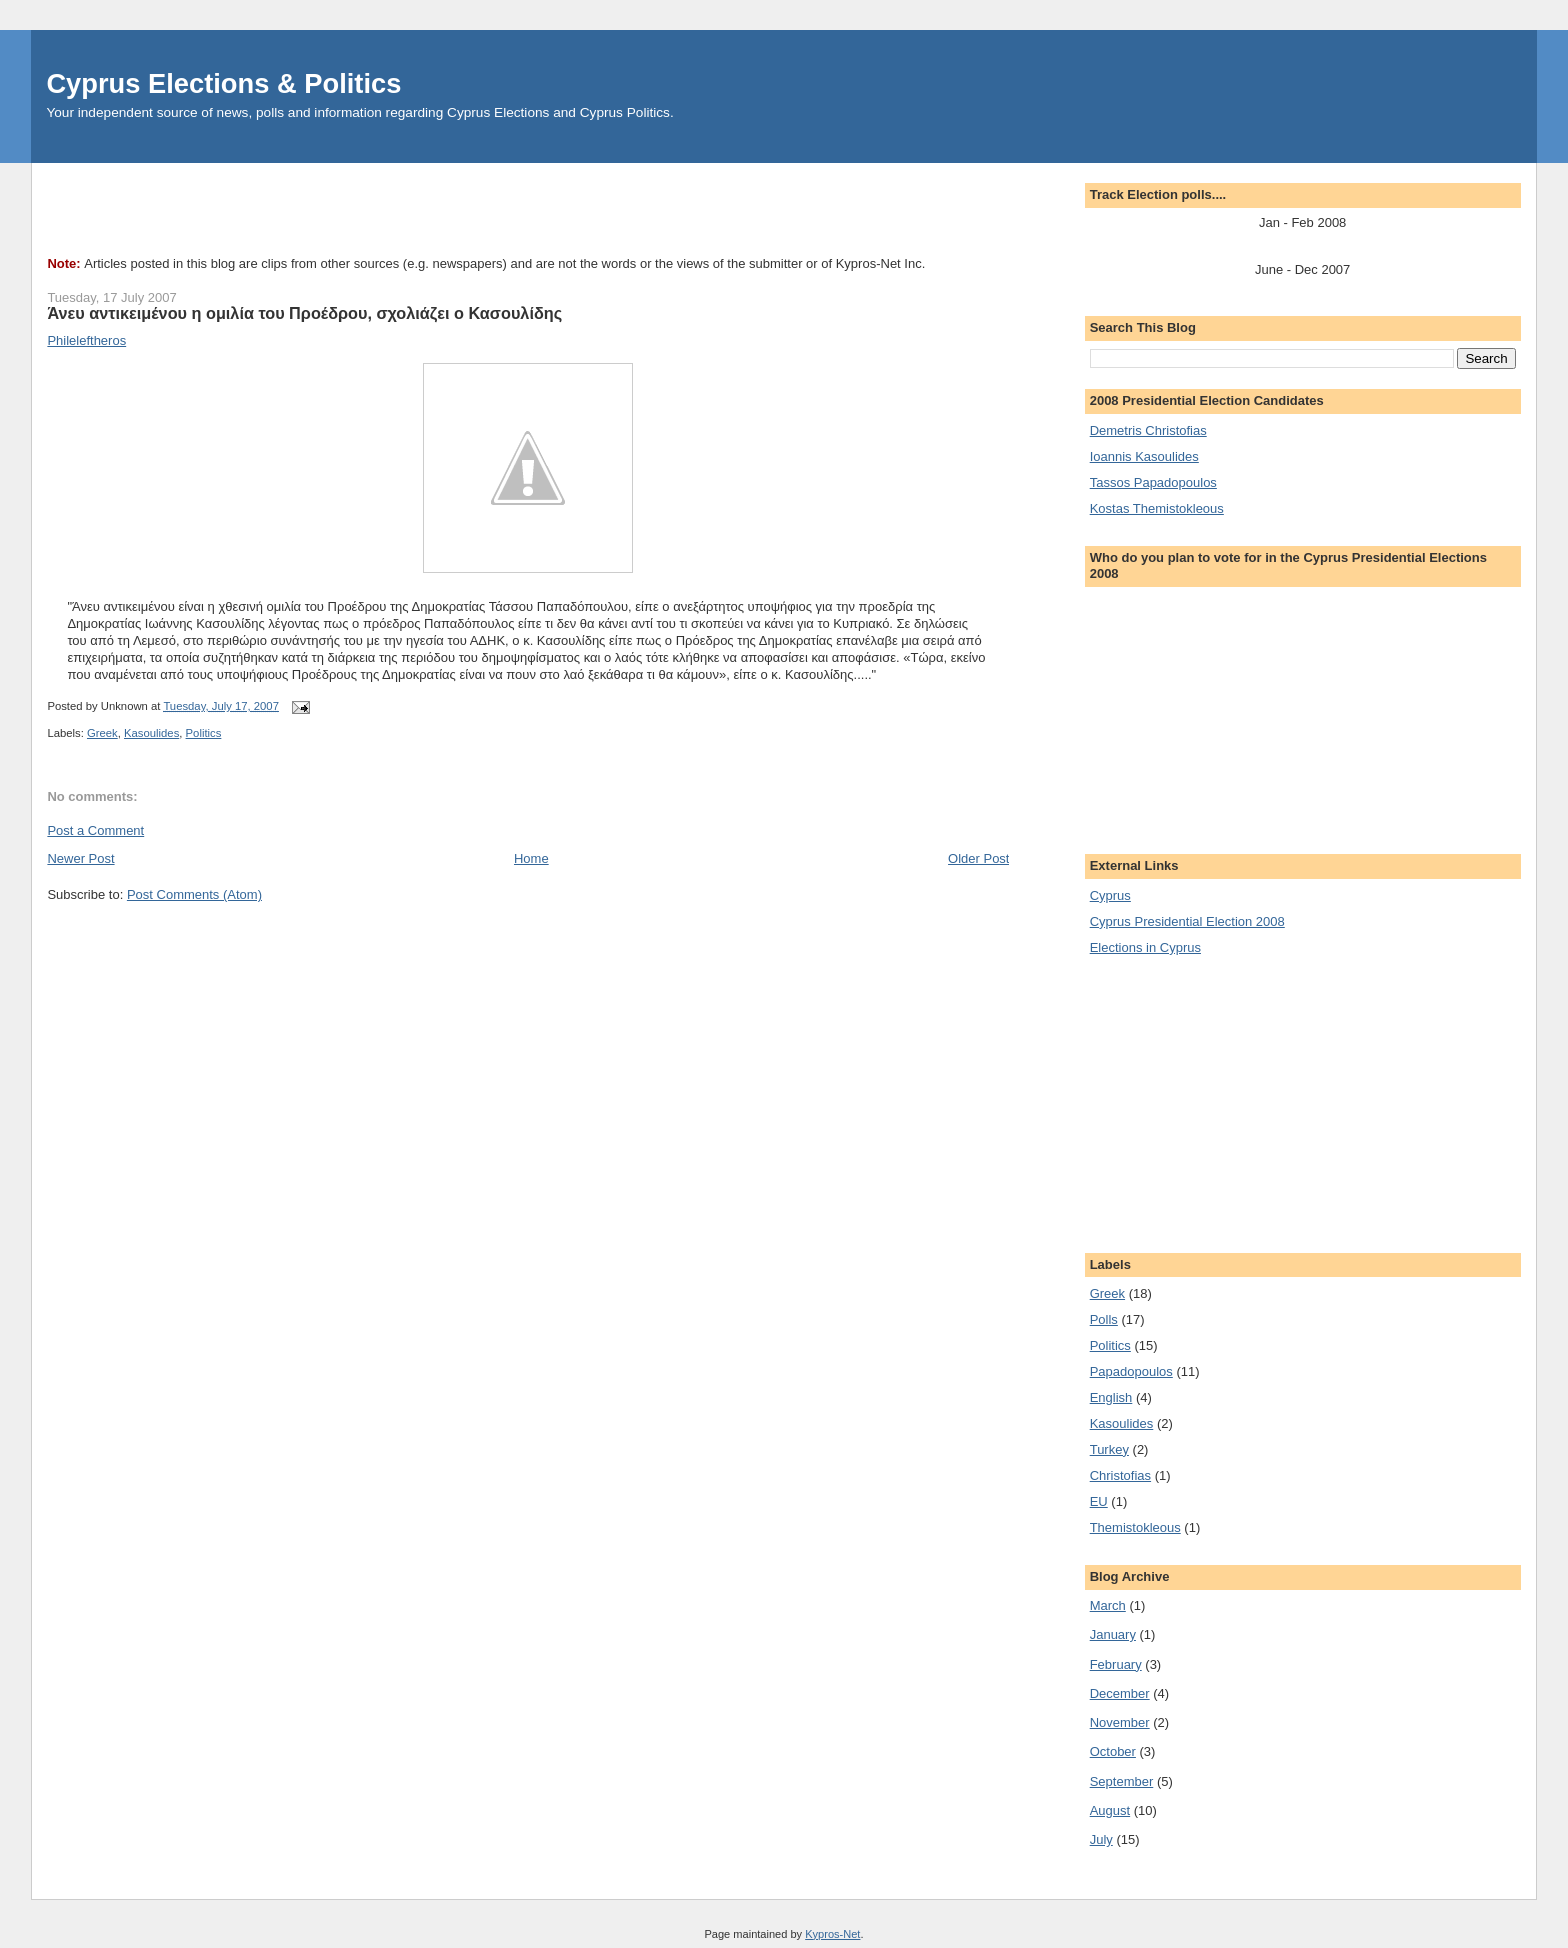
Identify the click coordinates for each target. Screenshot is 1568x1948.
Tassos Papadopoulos (1153, 482)
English (1111, 1397)
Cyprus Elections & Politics (223, 83)
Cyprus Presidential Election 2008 (1187, 921)
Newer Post (80, 858)
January (1113, 1634)
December (1120, 1693)
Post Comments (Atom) (194, 894)
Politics (204, 733)
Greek (102, 733)
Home (531, 858)
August (1110, 1810)
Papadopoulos (1131, 1371)
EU (1099, 1501)
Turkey (1109, 1449)
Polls (1104, 1319)
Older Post (978, 858)
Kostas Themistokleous (1157, 508)
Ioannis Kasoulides (1144, 456)
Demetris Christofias (1148, 430)
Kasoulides (151, 733)
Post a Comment (95, 830)
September (1122, 1781)
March (1108, 1605)
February (1116, 1664)
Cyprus (1110, 895)
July (1101, 1839)
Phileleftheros (86, 340)
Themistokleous (1135, 1527)
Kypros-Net (832, 1934)
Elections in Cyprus (1145, 947)
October (1113, 1751)
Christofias (1120, 1475)
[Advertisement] (411, 208)
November (1120, 1722)
